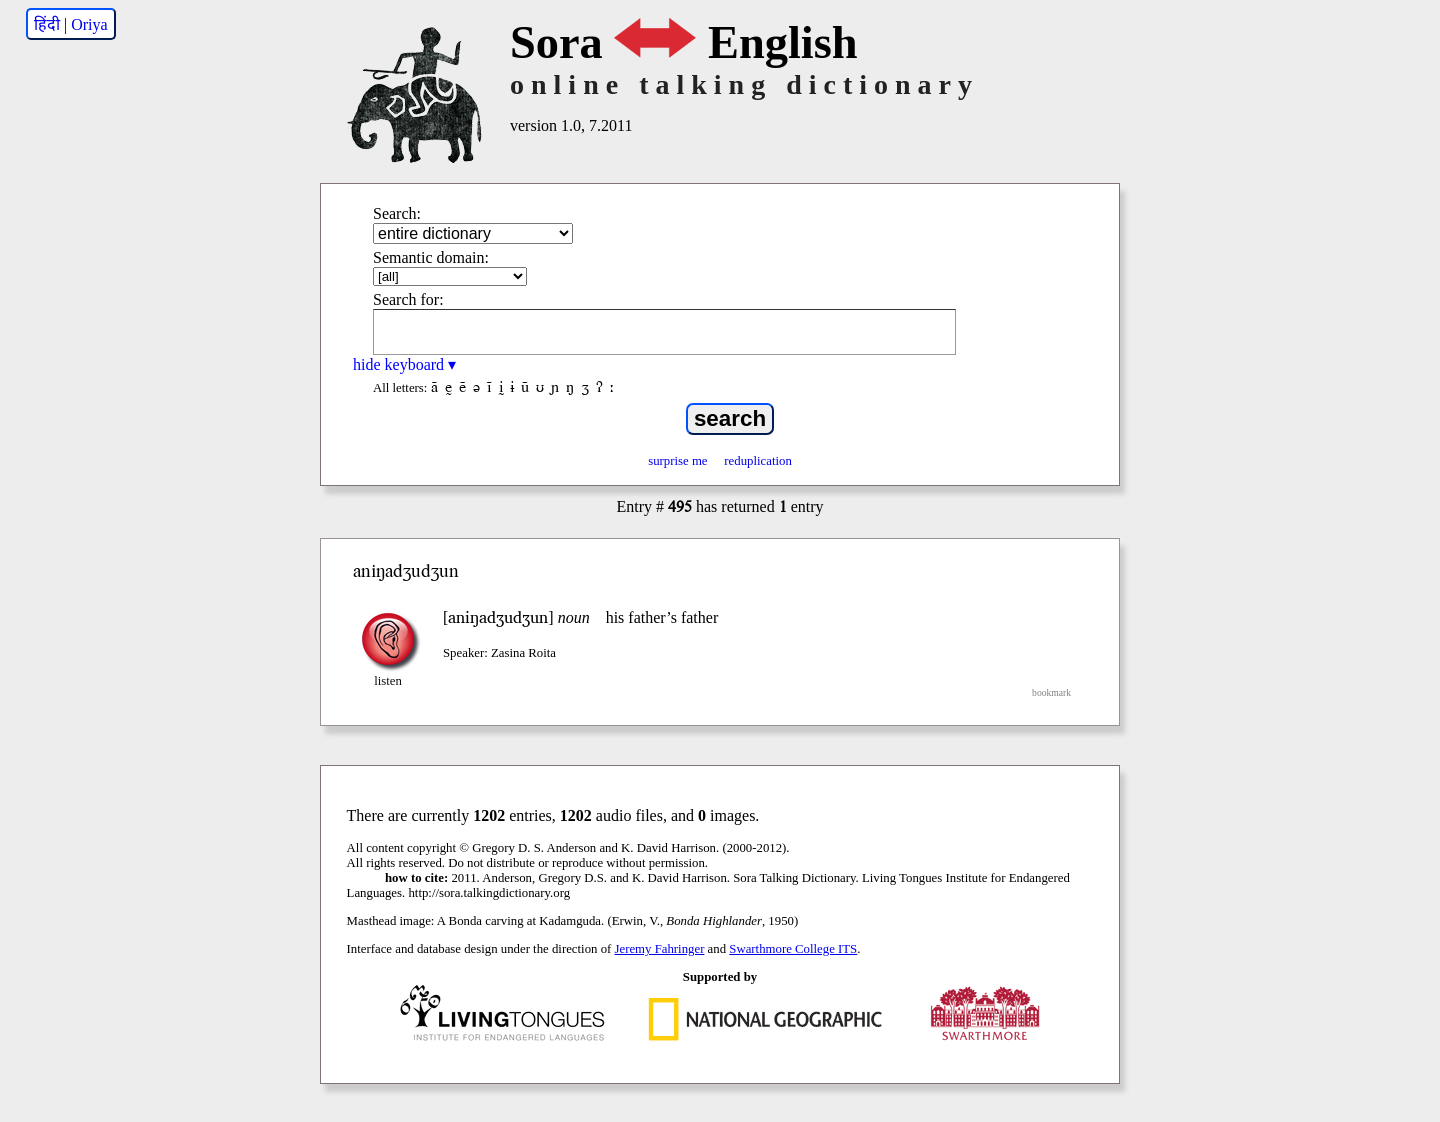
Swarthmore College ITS (793, 949)
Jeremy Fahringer (660, 949)
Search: (397, 213)
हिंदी (47, 24)
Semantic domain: (431, 257)
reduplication (758, 461)
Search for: (408, 299)
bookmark (1051, 692)
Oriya (89, 24)
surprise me (677, 461)
